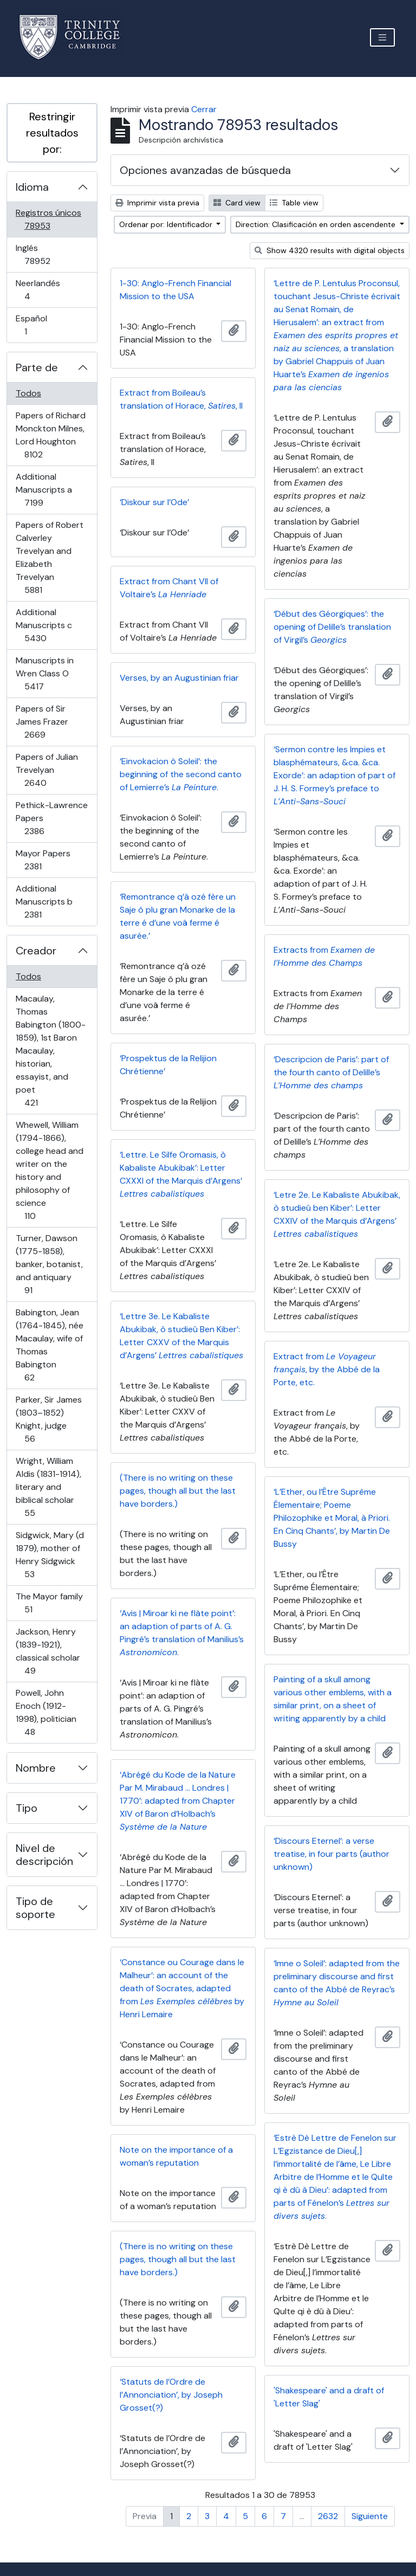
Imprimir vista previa (157, 203)
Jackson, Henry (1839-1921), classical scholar (47, 1651)
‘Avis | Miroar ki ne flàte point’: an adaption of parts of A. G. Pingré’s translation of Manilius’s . (182, 1632)
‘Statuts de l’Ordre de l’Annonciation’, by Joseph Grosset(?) (171, 2394)
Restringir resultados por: (52, 132)
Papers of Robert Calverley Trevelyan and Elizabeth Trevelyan (49, 557)
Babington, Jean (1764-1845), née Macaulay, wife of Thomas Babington (49, 1345)
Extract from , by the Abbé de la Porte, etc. (327, 1369)
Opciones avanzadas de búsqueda (205, 170)
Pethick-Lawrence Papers (51, 818)
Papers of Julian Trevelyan (50, 770)
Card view (237, 203)
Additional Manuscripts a (49, 489)
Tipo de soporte (35, 1907)
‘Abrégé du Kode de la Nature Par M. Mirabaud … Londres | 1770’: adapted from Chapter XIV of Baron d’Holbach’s (178, 1800)
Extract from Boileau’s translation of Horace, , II (181, 399)
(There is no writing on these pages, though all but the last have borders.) (178, 1490)
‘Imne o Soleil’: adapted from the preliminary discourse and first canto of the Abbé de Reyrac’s (337, 1983)
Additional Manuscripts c (50, 625)
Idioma (32, 187)
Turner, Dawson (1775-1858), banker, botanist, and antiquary (49, 1264)
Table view (294, 203)
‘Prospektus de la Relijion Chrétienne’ (168, 1065)
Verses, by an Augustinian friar (179, 677)
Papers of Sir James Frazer (50, 721)
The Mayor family (49, 1603)
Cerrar (204, 109)
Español (41, 325)
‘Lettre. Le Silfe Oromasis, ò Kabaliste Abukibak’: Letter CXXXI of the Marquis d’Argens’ (181, 1174)
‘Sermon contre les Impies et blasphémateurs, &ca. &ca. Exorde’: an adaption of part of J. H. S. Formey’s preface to (334, 775)
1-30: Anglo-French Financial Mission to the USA (175, 289)
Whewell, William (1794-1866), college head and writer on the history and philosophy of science (49, 1170)
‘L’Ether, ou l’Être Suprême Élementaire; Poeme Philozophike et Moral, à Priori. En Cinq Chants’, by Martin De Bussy (332, 1518)
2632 (328, 2516)
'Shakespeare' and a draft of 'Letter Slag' (329, 2397)
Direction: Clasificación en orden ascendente (317, 224)
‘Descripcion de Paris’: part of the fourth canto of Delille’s (331, 1072)
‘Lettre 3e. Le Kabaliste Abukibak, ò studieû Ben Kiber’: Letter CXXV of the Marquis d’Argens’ (181, 1335)
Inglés (52, 254)
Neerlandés (42, 289)
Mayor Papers (48, 860)
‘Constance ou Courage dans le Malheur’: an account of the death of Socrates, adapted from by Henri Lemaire (182, 1988)
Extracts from (324, 956)
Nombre (36, 1768)
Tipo (26, 1808)
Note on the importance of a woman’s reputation (176, 2156)
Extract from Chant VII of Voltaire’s (169, 588)
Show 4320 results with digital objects (330, 250)
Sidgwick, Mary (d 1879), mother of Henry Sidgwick (49, 1554)
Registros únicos (52, 219)
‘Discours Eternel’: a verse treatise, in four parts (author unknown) (331, 1854)
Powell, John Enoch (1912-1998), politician (45, 1712)
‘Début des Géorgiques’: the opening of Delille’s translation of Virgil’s (332, 626)
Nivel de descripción (44, 1854)
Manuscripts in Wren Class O (49, 673)
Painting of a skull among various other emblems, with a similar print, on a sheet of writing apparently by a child (333, 1699)
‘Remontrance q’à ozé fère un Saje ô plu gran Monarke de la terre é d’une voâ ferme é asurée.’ (178, 916)
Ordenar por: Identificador (166, 224)
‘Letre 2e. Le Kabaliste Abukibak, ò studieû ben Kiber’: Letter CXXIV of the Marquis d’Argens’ (337, 1214)
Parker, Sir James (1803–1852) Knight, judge (48, 1419)
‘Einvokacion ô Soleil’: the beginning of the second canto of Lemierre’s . (181, 774)
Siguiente (370, 2516)
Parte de (37, 367)
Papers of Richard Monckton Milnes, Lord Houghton (50, 435)
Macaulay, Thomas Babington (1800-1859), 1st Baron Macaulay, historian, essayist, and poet (50, 1050)
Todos (28, 393)
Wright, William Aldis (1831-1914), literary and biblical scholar (48, 1487)
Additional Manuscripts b (48, 901)
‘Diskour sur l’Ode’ (154, 502)
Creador (36, 951)
